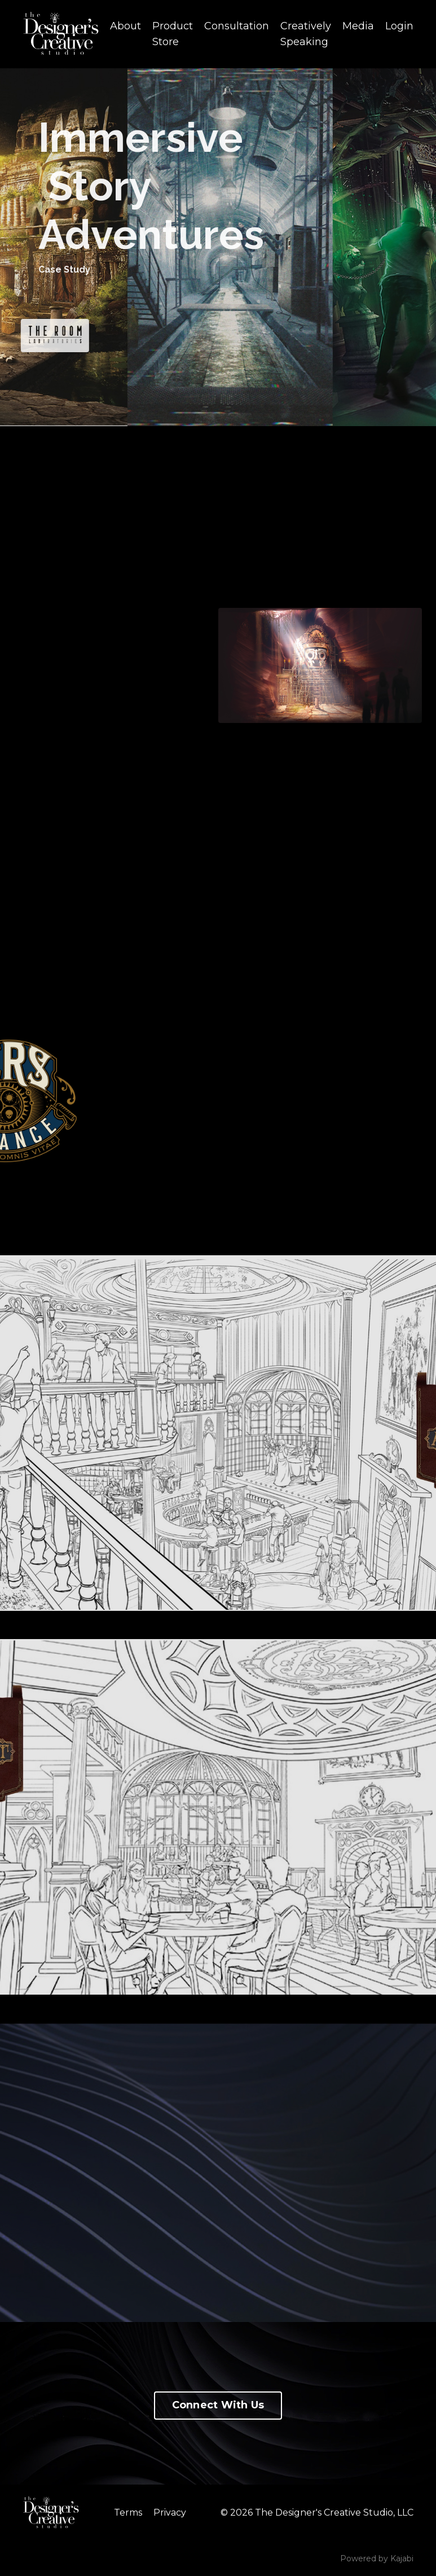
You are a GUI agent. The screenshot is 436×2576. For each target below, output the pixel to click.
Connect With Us (218, 2405)
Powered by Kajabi (376, 2558)
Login (399, 26)
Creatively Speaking (305, 34)
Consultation (236, 26)
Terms (128, 2512)
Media (358, 26)
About (125, 26)
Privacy (169, 2512)
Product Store (172, 34)
